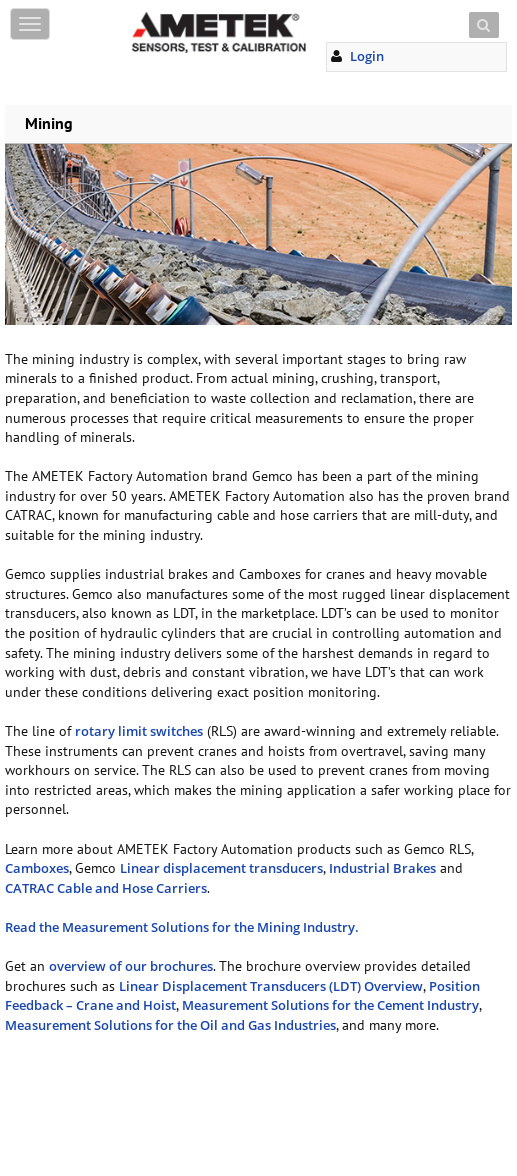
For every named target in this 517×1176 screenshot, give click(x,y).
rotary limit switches (139, 731)
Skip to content (175, 12)
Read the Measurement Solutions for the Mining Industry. (185, 927)
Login (367, 56)
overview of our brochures (131, 966)
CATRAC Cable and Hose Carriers (106, 888)
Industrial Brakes (382, 868)
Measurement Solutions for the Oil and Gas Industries (170, 1025)
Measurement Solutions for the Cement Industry (330, 1005)
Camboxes (37, 868)
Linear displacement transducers (221, 868)
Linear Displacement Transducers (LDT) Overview (271, 986)
